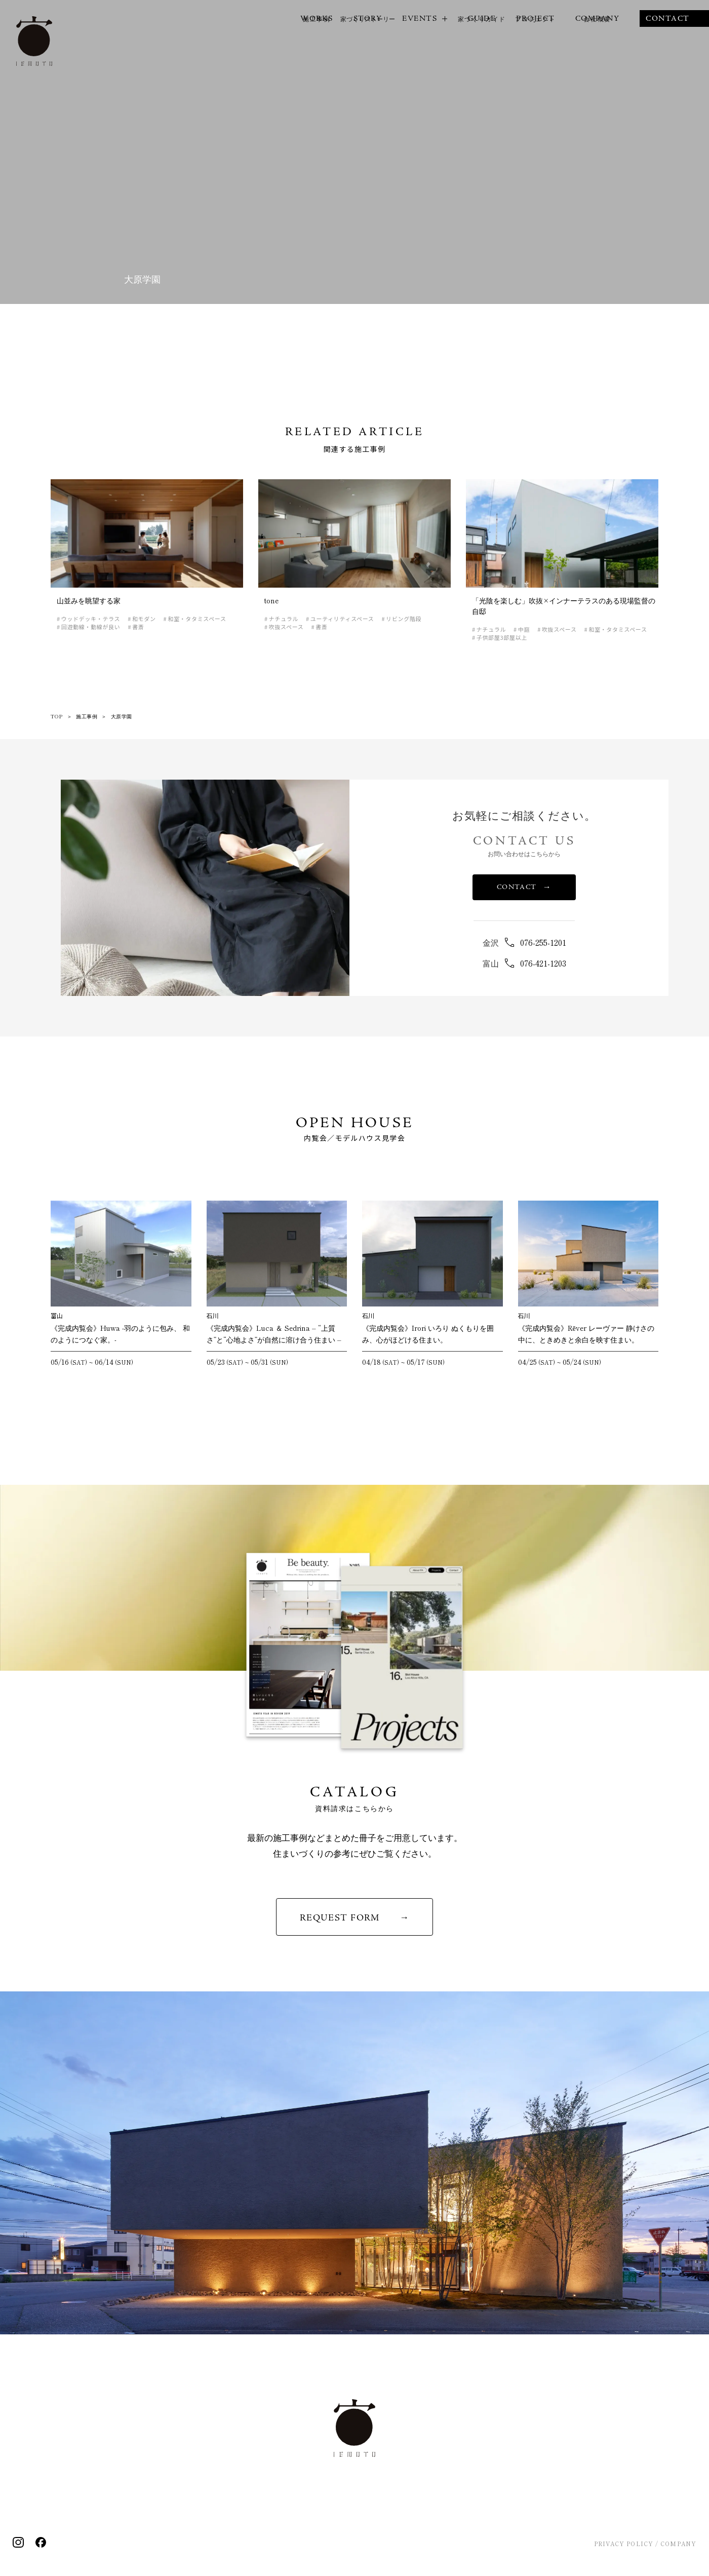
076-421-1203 (543, 963)
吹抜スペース (286, 627)
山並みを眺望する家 (89, 600)
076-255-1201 (543, 942)
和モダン (144, 619)
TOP (57, 716)
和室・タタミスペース (197, 619)
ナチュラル (283, 619)
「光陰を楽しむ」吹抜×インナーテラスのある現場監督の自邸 (563, 605)
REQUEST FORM (340, 1917)
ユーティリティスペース (342, 619)
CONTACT (524, 887)
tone (271, 600)
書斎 (138, 627)
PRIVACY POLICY (623, 2544)
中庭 (524, 629)
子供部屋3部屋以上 (502, 637)
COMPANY (678, 2544)
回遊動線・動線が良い (91, 627)
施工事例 (86, 716)
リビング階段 (403, 619)
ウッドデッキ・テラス (90, 619)
